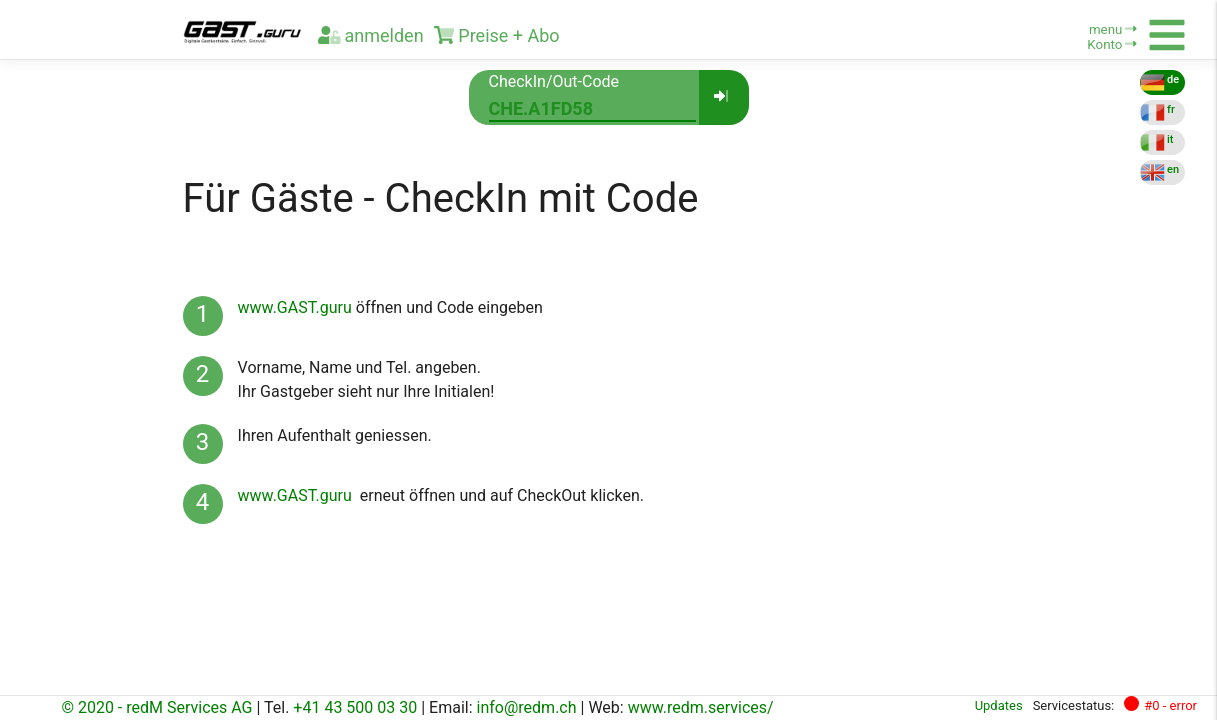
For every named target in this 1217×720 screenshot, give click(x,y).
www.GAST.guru (295, 307)
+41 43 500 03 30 (355, 707)
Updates (999, 705)
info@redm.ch (527, 707)
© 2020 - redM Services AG (156, 707)
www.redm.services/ (701, 707)
